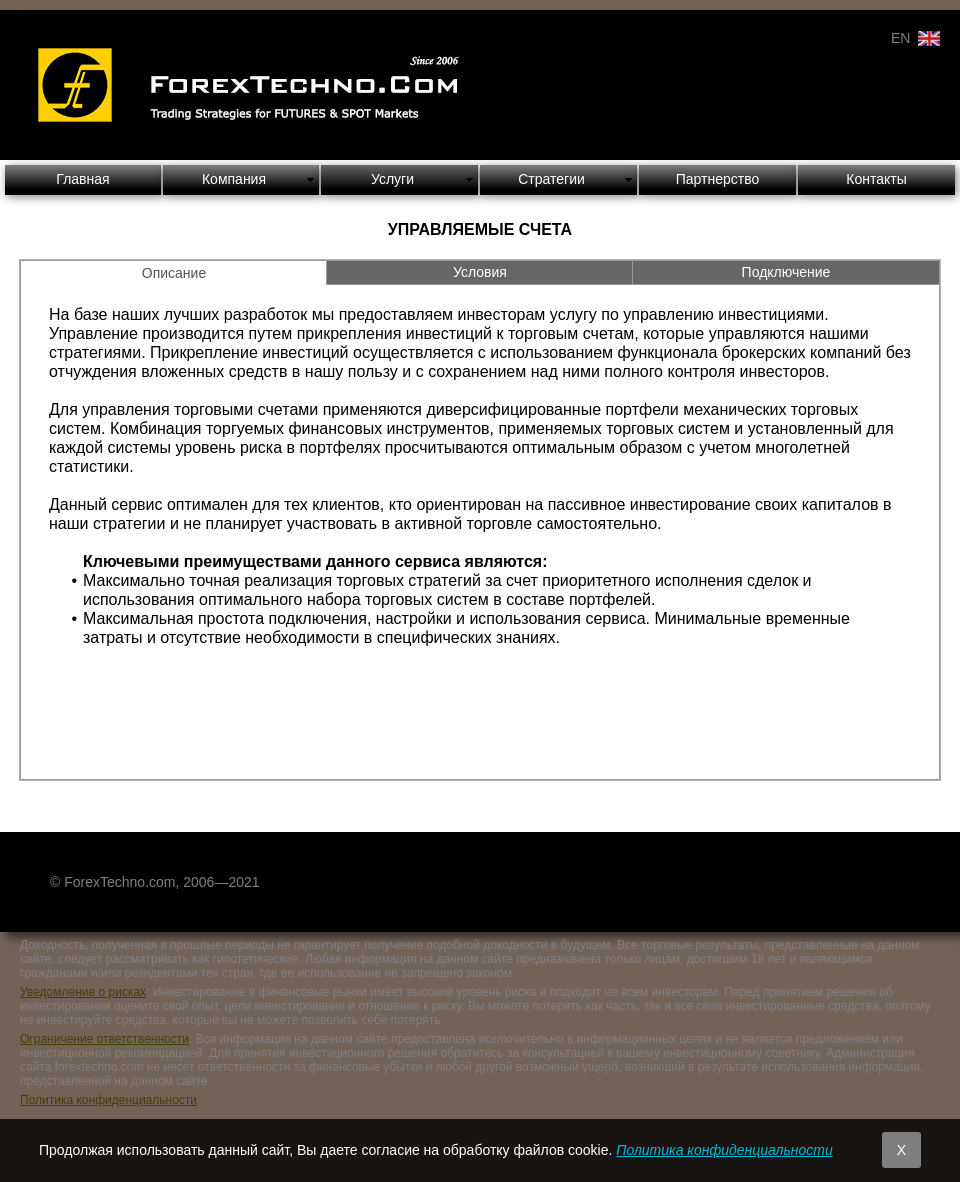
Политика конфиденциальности (108, 1100)
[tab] (173, 272)
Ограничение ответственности (104, 1039)
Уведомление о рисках (83, 992)
